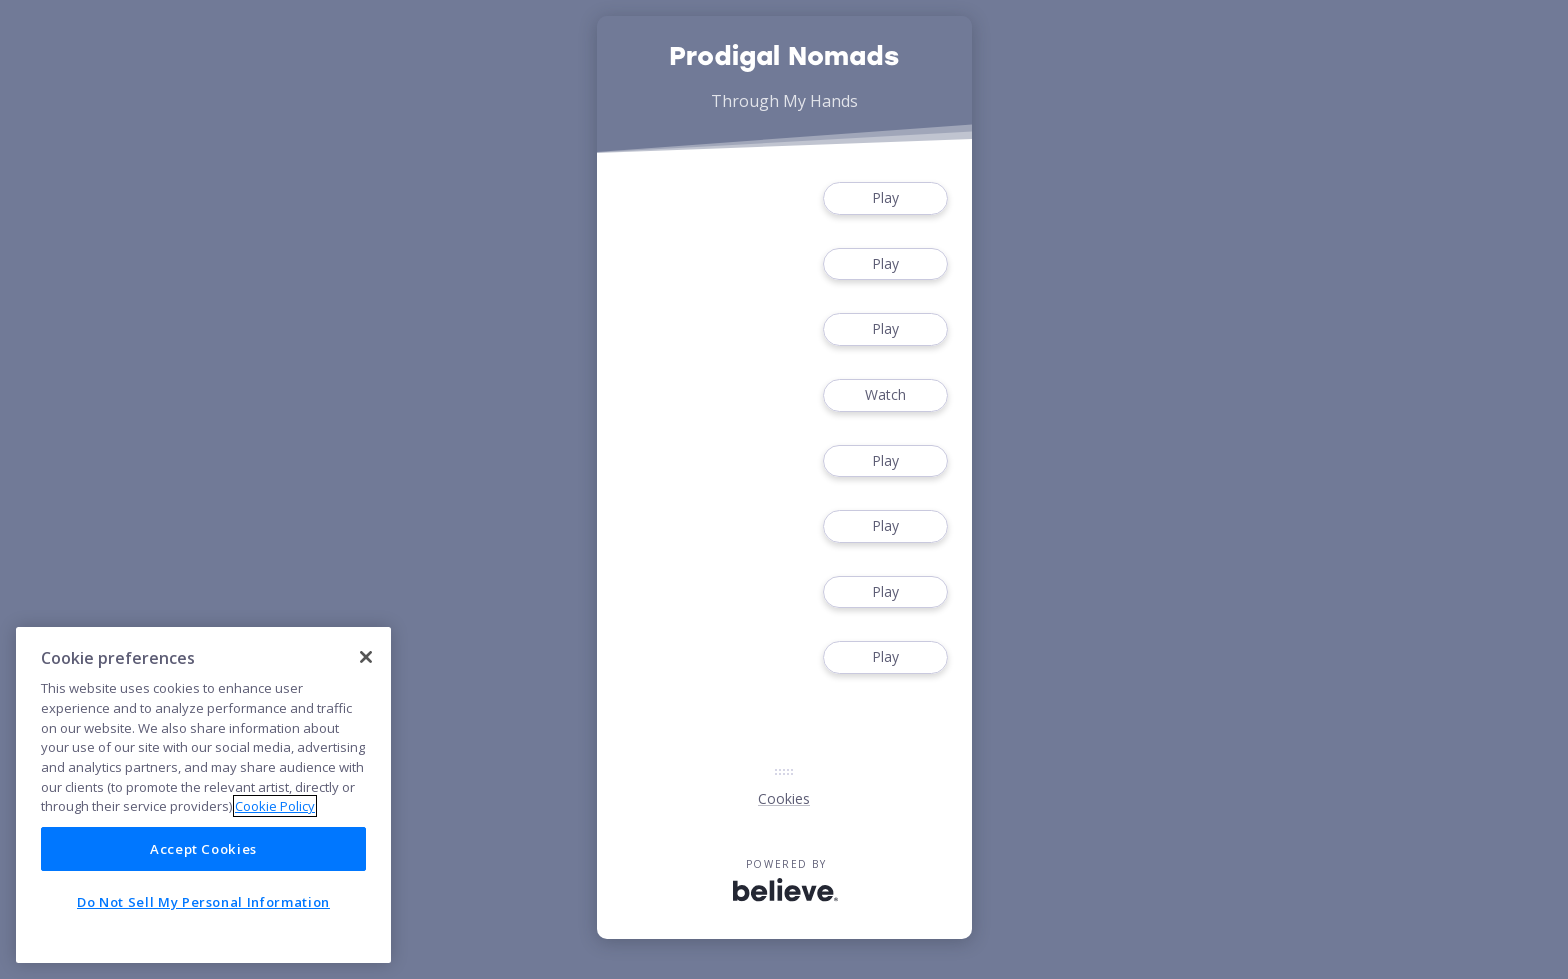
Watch (885, 395)
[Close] (366, 657)
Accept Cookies (203, 849)
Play (885, 198)
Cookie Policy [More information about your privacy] (275, 806)
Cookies (784, 798)
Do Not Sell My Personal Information (203, 902)
